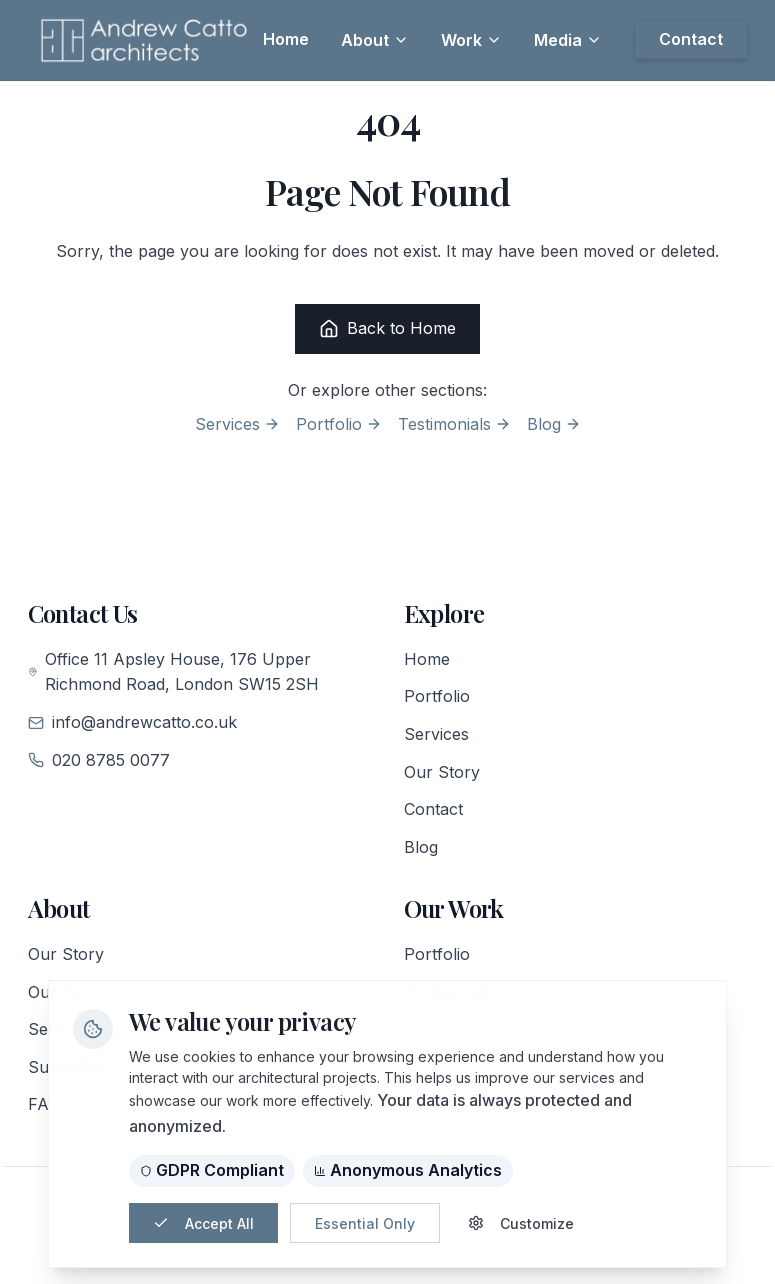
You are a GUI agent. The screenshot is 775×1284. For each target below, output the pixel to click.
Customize (521, 1223)
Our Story (442, 772)
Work (471, 40)
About (375, 40)
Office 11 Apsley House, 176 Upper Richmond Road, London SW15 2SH (174, 672)
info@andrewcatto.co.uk (132, 722)
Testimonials (454, 424)
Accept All (203, 1223)
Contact (433, 809)
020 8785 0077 (99, 760)
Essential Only (365, 1223)
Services (237, 424)
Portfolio (339, 424)
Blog (554, 424)
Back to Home (387, 328)
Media (568, 40)
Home (427, 659)
